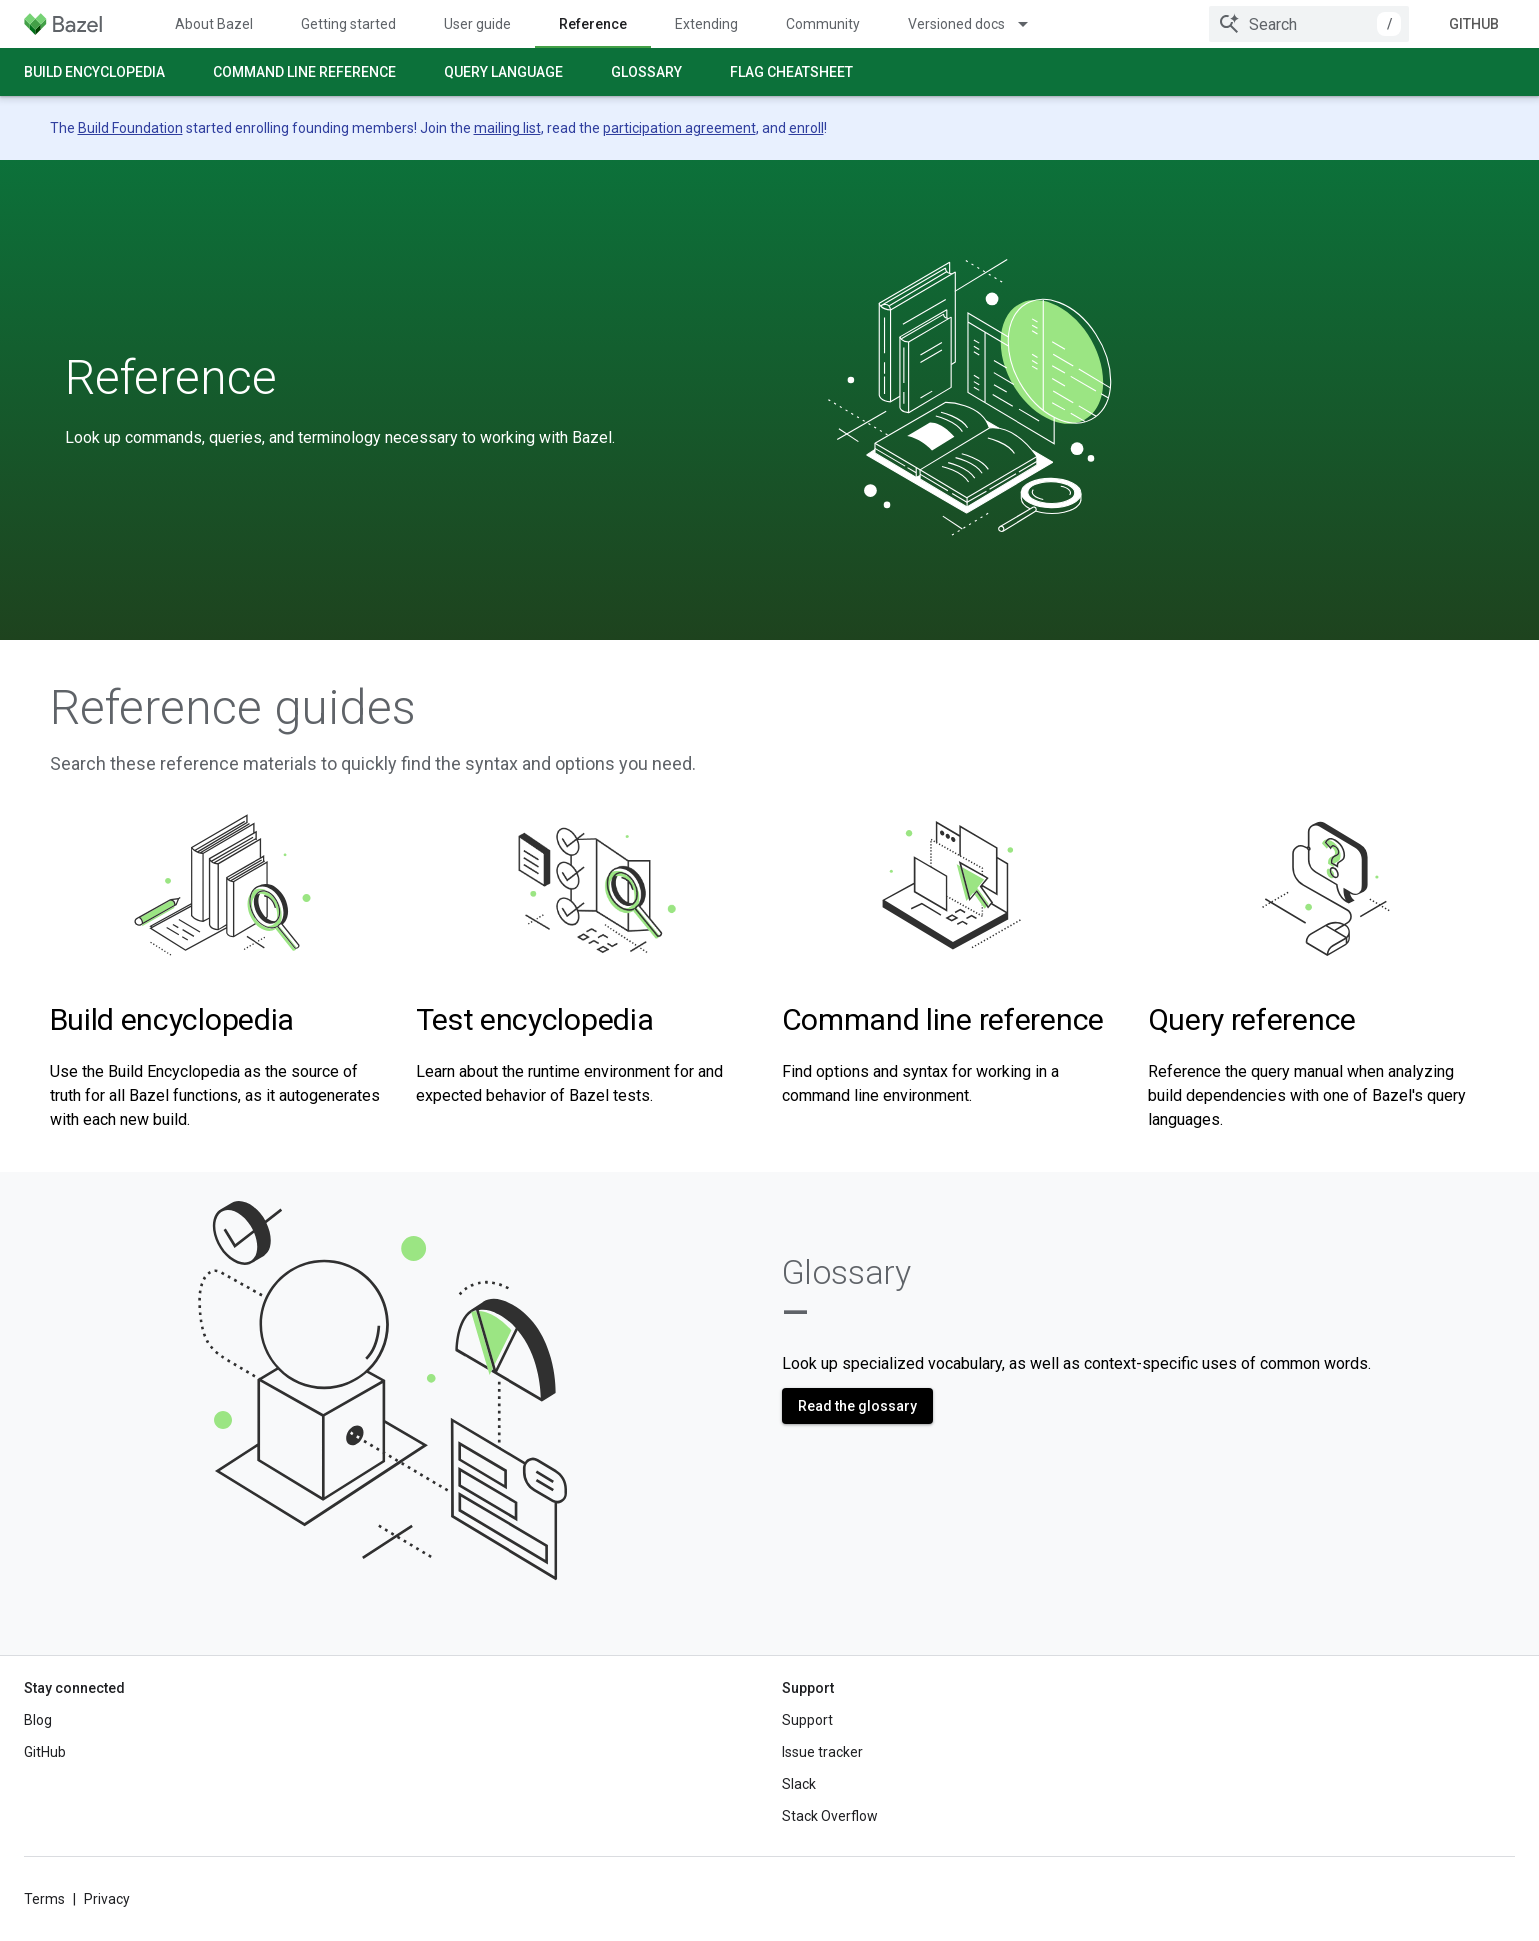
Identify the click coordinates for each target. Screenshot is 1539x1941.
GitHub (1474, 24)
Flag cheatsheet (791, 72)
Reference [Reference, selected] (593, 24)
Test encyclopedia (535, 1019)
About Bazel (214, 24)
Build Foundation (130, 128)
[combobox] (1309, 24)
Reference (171, 378)
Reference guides (233, 708)
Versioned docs (956, 24)
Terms (44, 1899)
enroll (806, 128)
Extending (706, 24)
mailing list (507, 128)
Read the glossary (857, 1406)
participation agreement (679, 128)
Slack (799, 1784)
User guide (477, 24)
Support (807, 1720)
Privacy (107, 1899)
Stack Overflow (830, 1816)
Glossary (646, 72)
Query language (503, 72)
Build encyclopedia (94, 72)
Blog (38, 1720)
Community (823, 24)
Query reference (1252, 1019)
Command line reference (304, 72)
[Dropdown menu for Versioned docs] (1032, 24)
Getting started (348, 24)
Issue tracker (822, 1752)
